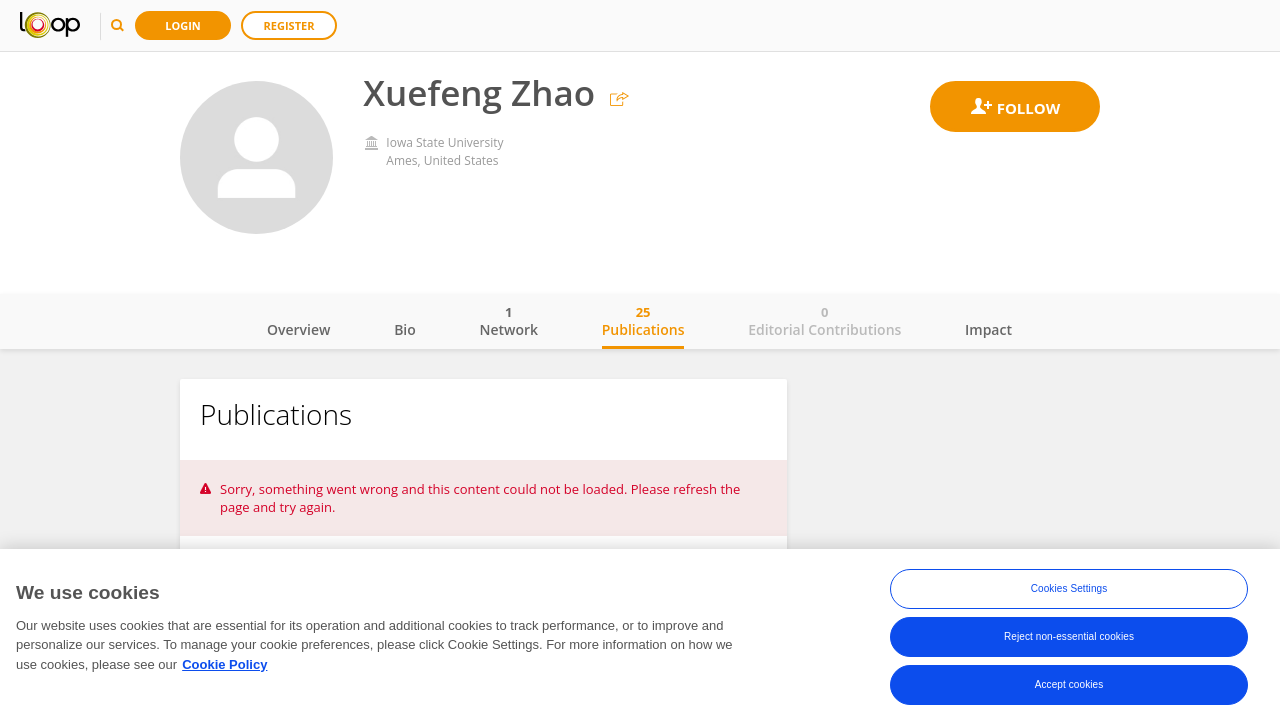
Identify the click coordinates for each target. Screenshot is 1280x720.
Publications (643, 321)
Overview (298, 329)
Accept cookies (1069, 687)
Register (289, 25)
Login (183, 25)
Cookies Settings (1069, 591)
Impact (988, 329)
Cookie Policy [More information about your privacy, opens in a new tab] (224, 667)
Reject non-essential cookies (1069, 639)
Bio (405, 329)
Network (508, 321)
